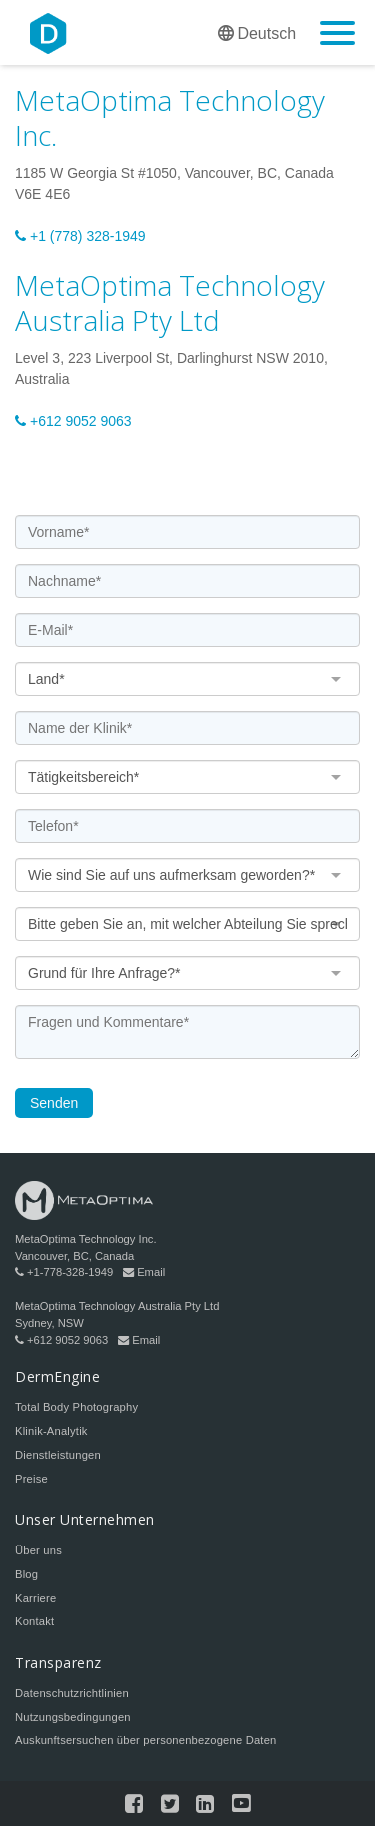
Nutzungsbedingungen (73, 1717)
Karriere (35, 1598)
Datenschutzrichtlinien (72, 1693)
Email (144, 1272)
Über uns (38, 1550)
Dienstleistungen (58, 1455)
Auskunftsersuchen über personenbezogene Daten (146, 1740)
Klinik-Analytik (51, 1431)
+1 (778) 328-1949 (80, 236)
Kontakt (34, 1621)
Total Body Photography (76, 1407)
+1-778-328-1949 (64, 1272)
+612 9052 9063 (73, 421)
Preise (31, 1479)
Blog (26, 1574)
